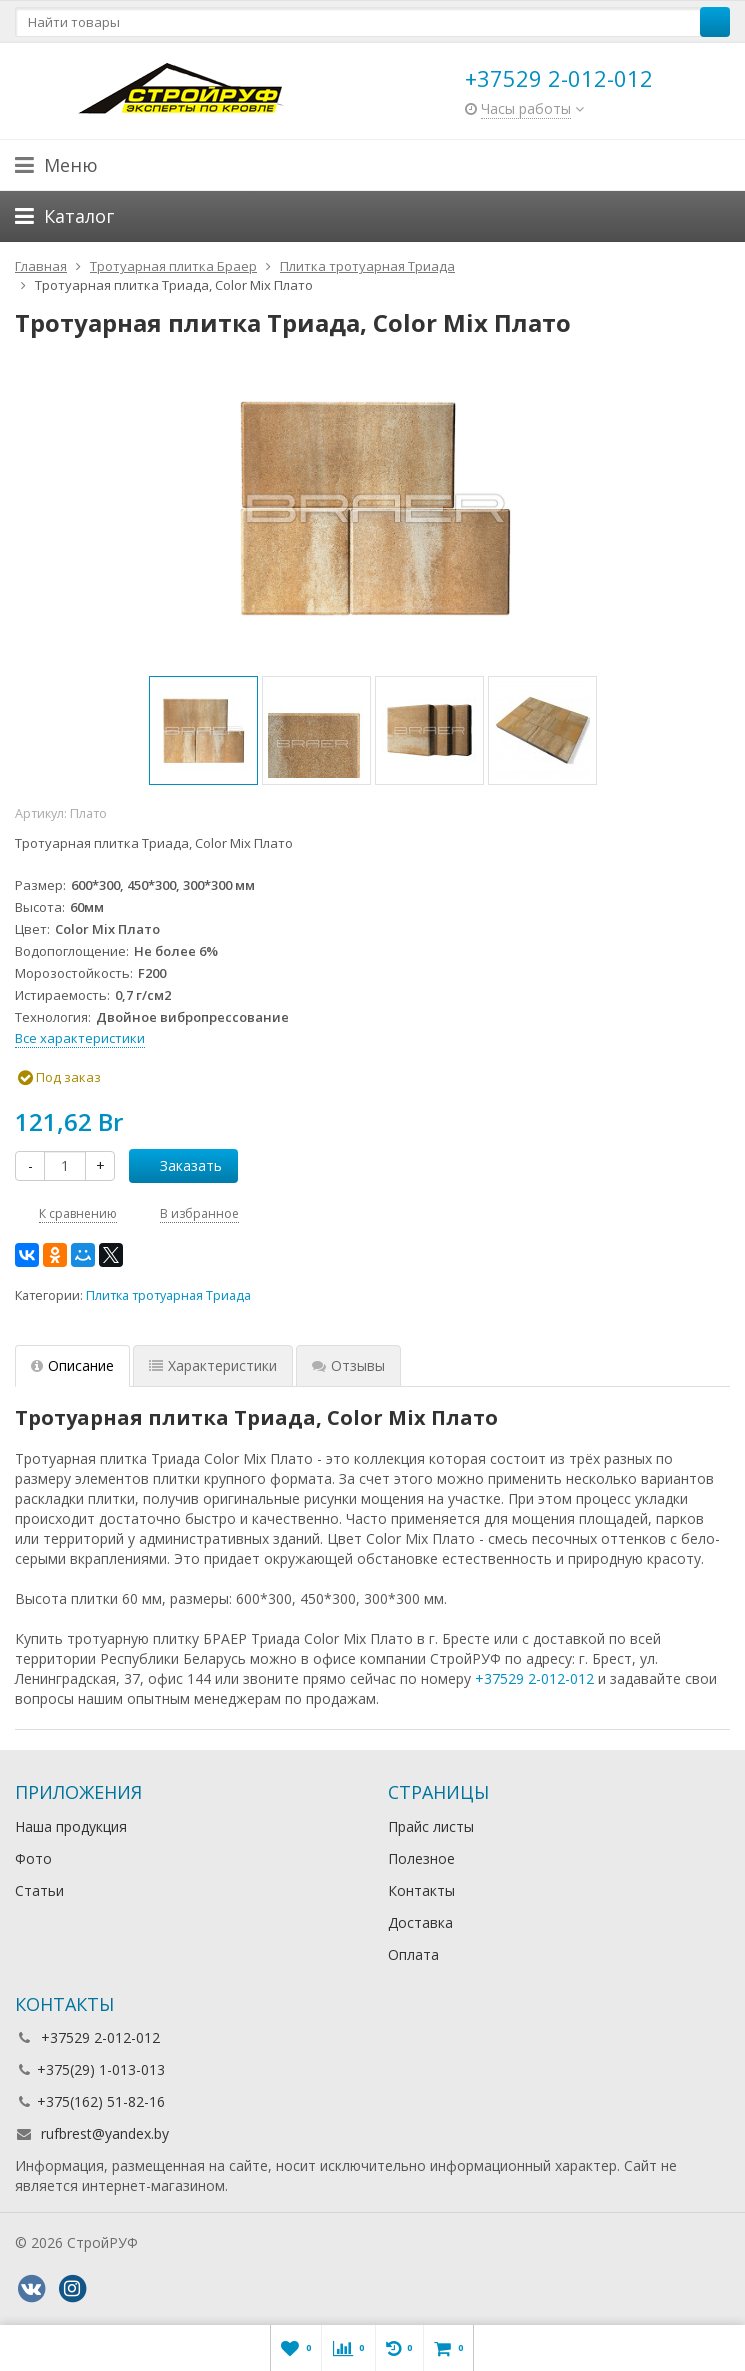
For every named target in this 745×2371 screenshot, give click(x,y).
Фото (33, 1858)
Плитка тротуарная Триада (168, 1295)
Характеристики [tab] (213, 1365)
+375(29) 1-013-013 (101, 2069)
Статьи (39, 1890)
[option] (203, 730)
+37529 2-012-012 (559, 78)
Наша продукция (71, 1826)
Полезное (421, 1858)
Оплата (413, 1954)
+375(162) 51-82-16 (101, 2101)
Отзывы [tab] (348, 1365)
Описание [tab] (72, 1365)
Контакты (421, 1890)
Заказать (180, 1165)
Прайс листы (431, 1826)
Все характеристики (80, 1038)
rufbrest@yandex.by (105, 2133)
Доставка (420, 1922)
